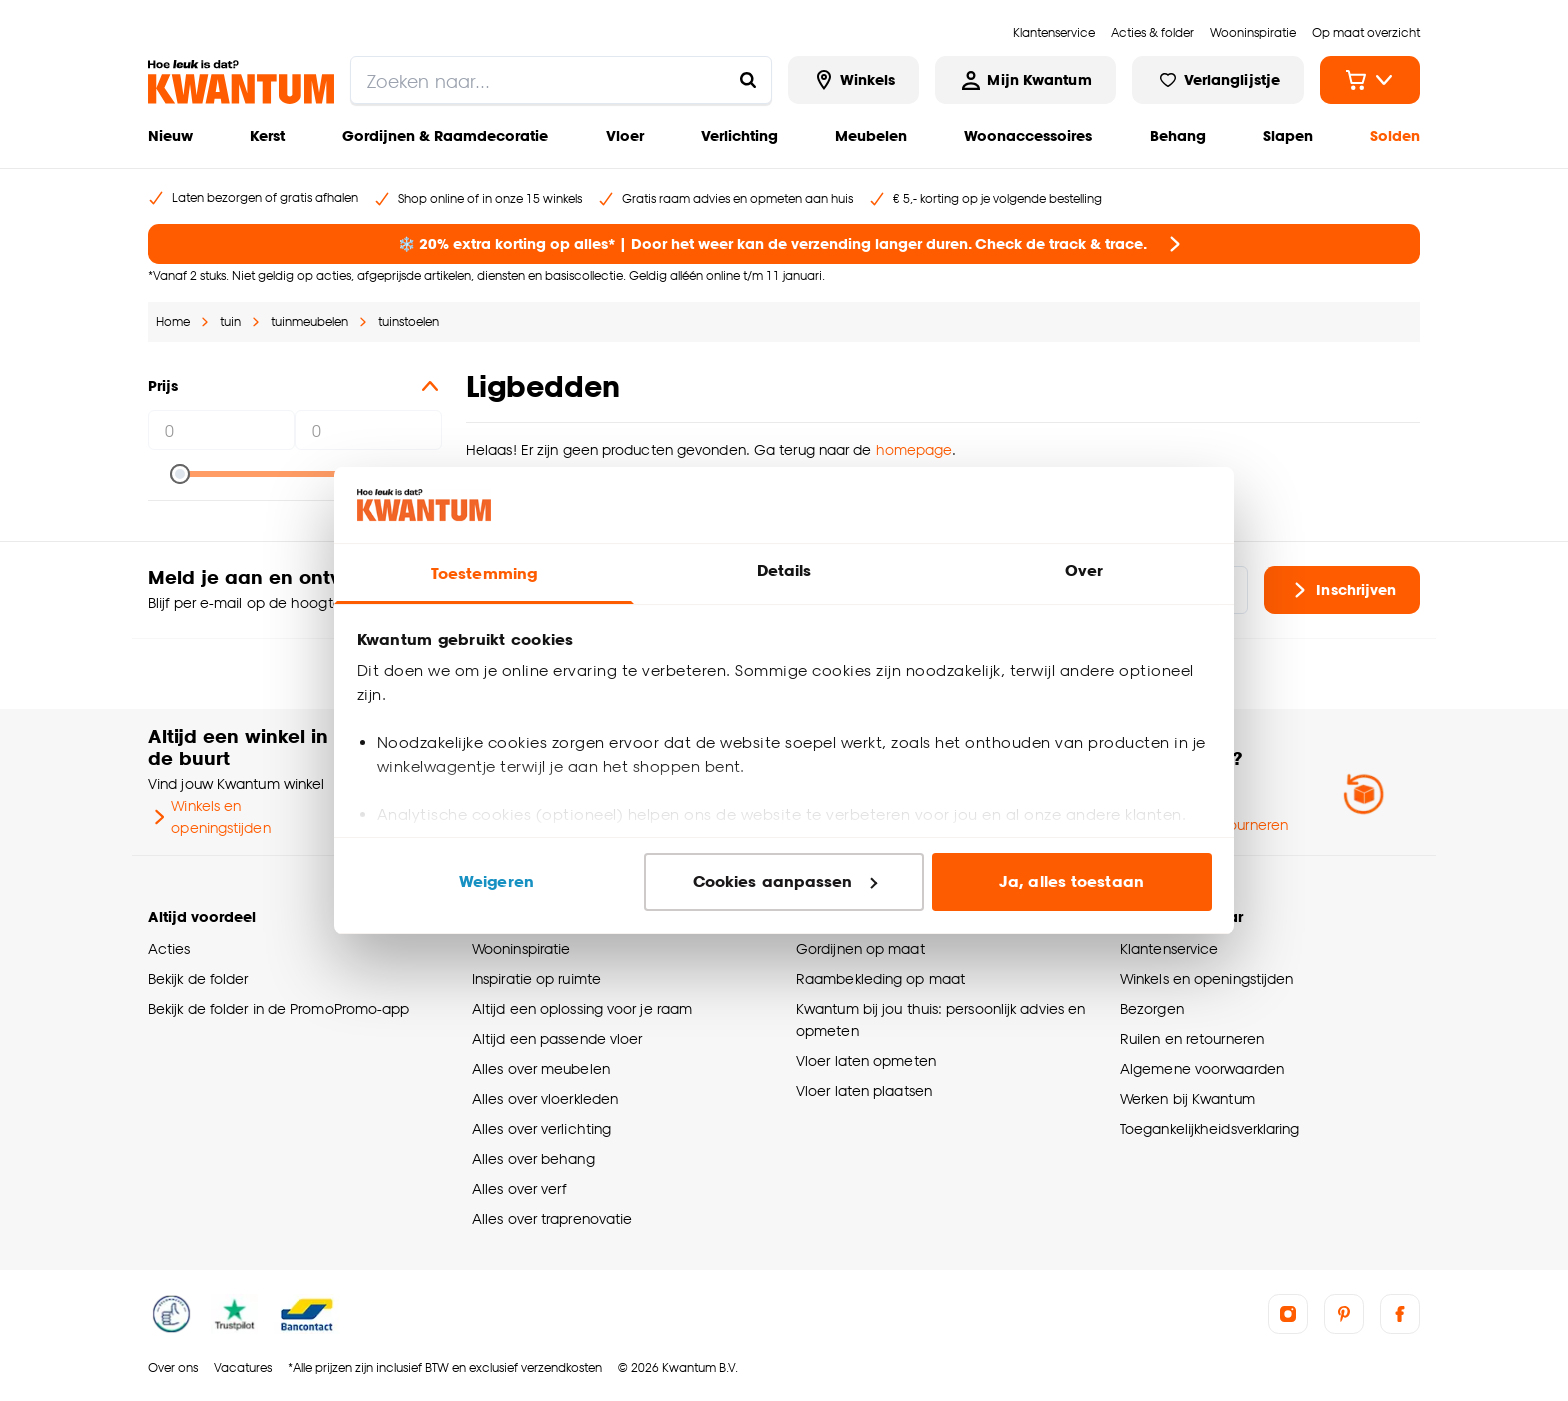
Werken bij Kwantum (1187, 1098)
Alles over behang (533, 1158)
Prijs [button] (295, 386)
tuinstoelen (408, 321)
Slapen (1288, 135)
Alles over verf (519, 1188)
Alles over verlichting (541, 1128)
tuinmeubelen (309, 321)
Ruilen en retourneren (1192, 1038)
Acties (169, 948)
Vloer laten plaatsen (864, 1090)
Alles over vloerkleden (545, 1098)
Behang (1178, 135)
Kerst (267, 135)
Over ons (173, 1367)
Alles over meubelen (541, 1068)
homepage (914, 449)
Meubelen (871, 135)
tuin (230, 321)
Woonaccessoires (1028, 135)
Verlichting (739, 135)
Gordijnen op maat (860, 948)
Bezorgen (1152, 1008)
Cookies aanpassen (785, 881)
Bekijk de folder (198, 978)
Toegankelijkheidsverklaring (1210, 1128)
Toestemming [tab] (484, 573)
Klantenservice (1169, 948)
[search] (561, 80)
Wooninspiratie (521, 948)
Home (173, 321)
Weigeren (496, 881)
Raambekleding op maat (880, 978)
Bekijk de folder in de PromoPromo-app (279, 1008)
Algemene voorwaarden (1202, 1068)
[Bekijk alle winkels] (854, 80)
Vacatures (243, 1367)
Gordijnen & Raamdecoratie (445, 135)
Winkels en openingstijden (209, 816)
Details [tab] (784, 570)
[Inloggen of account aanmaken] (1025, 80)
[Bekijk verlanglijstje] (1218, 80)
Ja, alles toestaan (1071, 881)
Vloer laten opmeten (866, 1060)
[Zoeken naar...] (748, 80)
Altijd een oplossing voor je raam (582, 1008)
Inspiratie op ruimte (536, 978)
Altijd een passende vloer (557, 1038)
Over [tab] (1084, 570)
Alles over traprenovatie (552, 1218)
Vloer (625, 135)
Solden (1395, 135)
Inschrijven (1342, 590)
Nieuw (170, 135)
